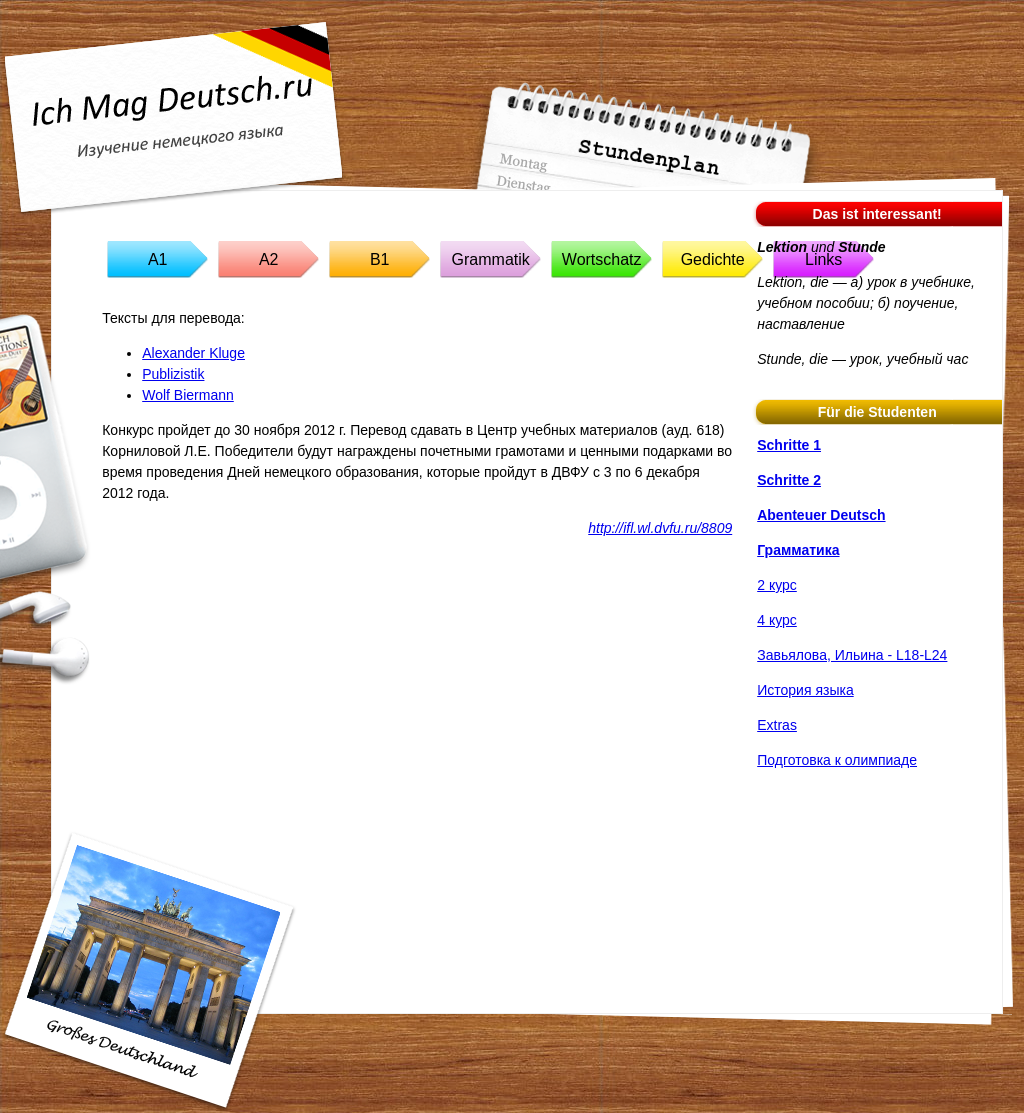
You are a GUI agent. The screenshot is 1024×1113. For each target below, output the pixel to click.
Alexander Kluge (193, 353)
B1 (380, 259)
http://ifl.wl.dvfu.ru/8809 (660, 528)
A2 (269, 259)
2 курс (777, 585)
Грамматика (798, 550)
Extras (777, 725)
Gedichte (713, 259)
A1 (158, 259)
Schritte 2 (789, 480)
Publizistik (173, 374)
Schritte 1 (789, 445)
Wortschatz (602, 259)
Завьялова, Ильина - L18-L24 (852, 655)
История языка (805, 690)
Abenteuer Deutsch (821, 515)
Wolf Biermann (188, 395)
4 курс (777, 620)
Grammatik (491, 259)
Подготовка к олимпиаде (837, 760)
